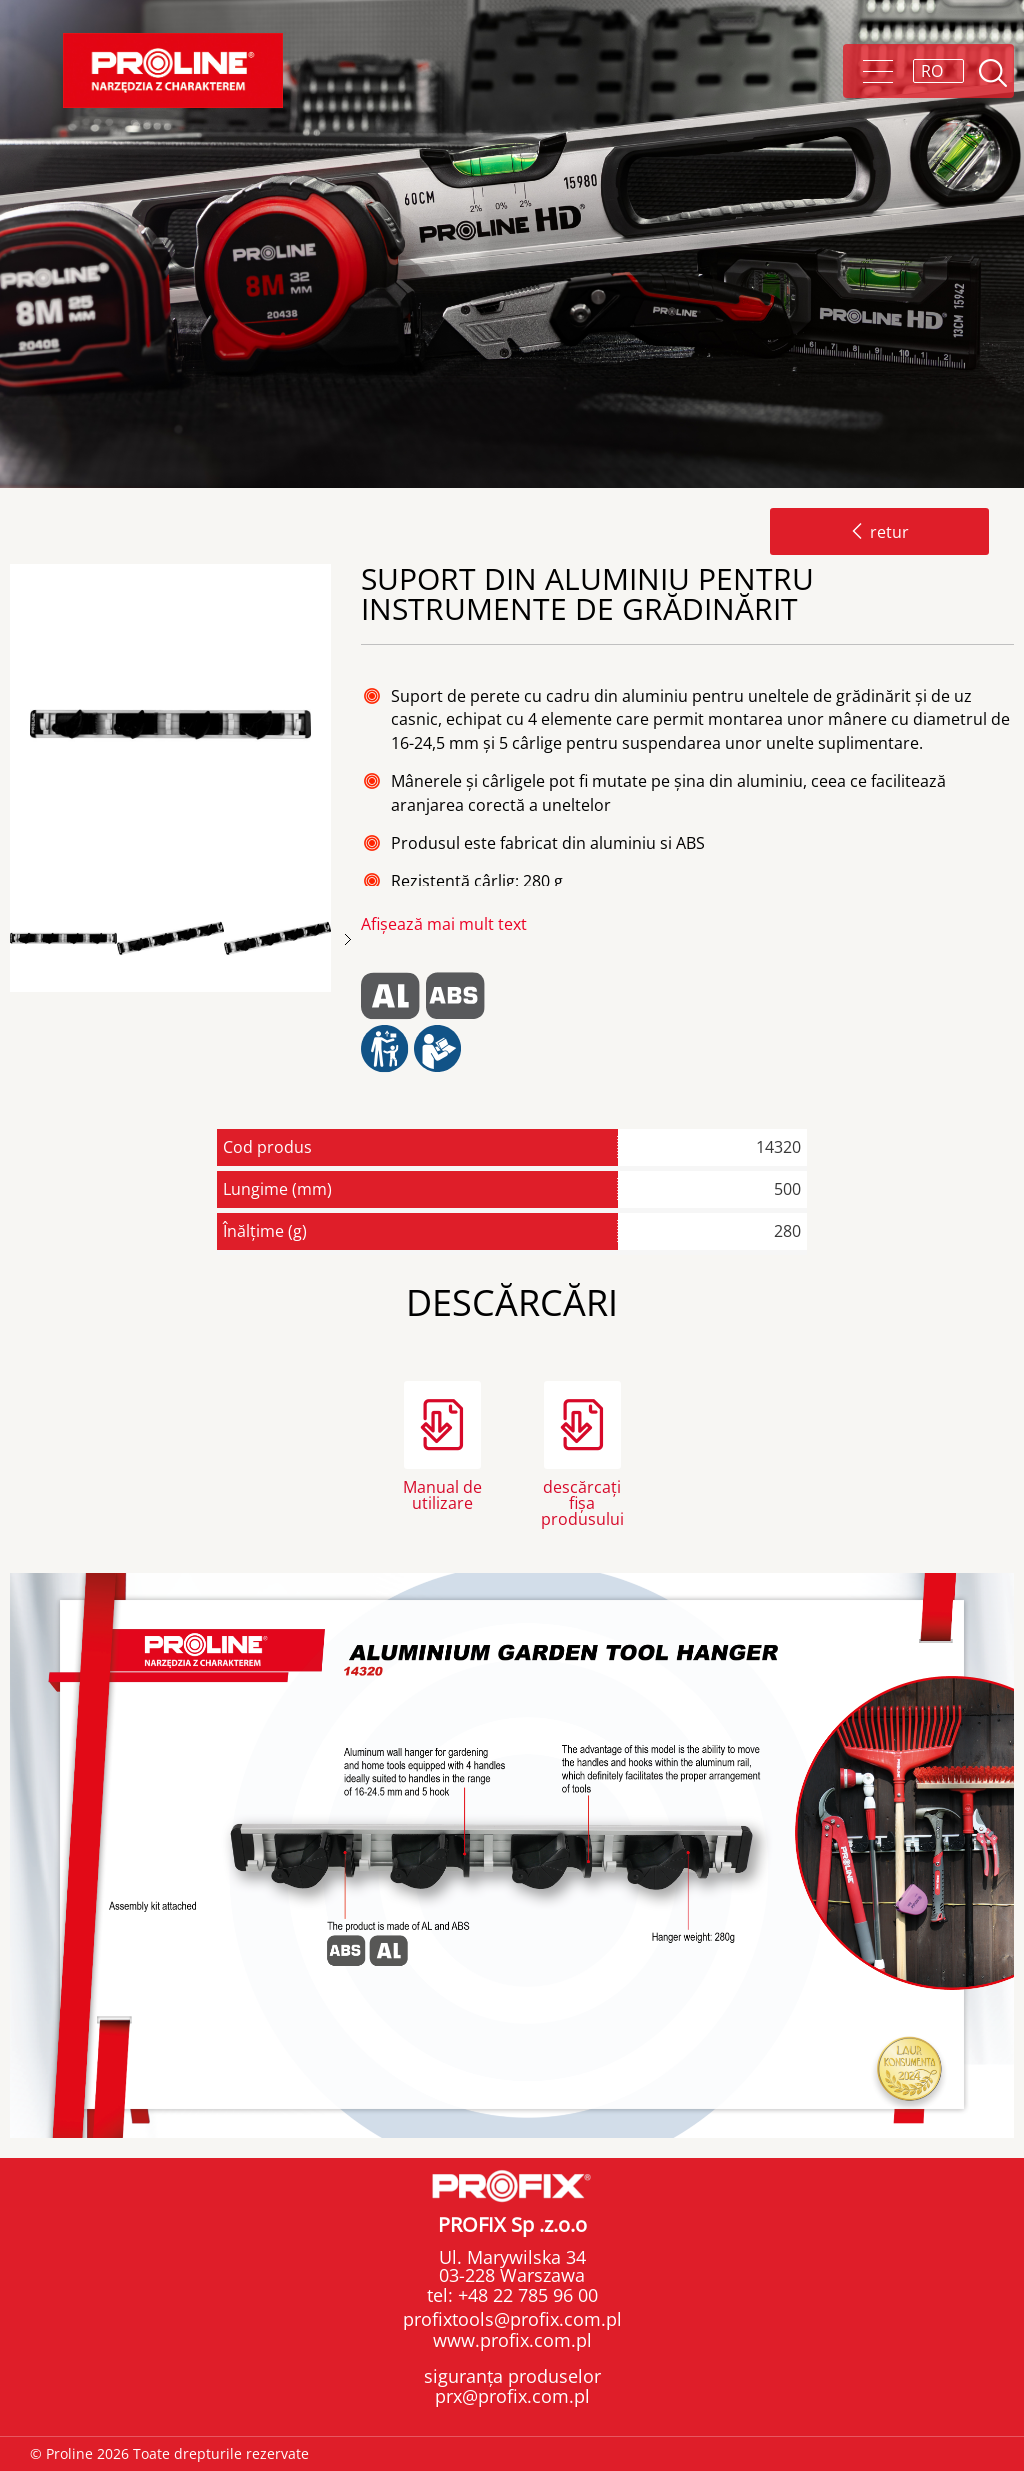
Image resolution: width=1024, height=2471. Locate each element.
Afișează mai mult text (444, 924)
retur (879, 532)
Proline (173, 70)
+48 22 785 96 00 (525, 2295)
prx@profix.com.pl (512, 2396)
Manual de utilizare (442, 1495)
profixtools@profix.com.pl (512, 2319)
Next (348, 939)
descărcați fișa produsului (582, 1501)
